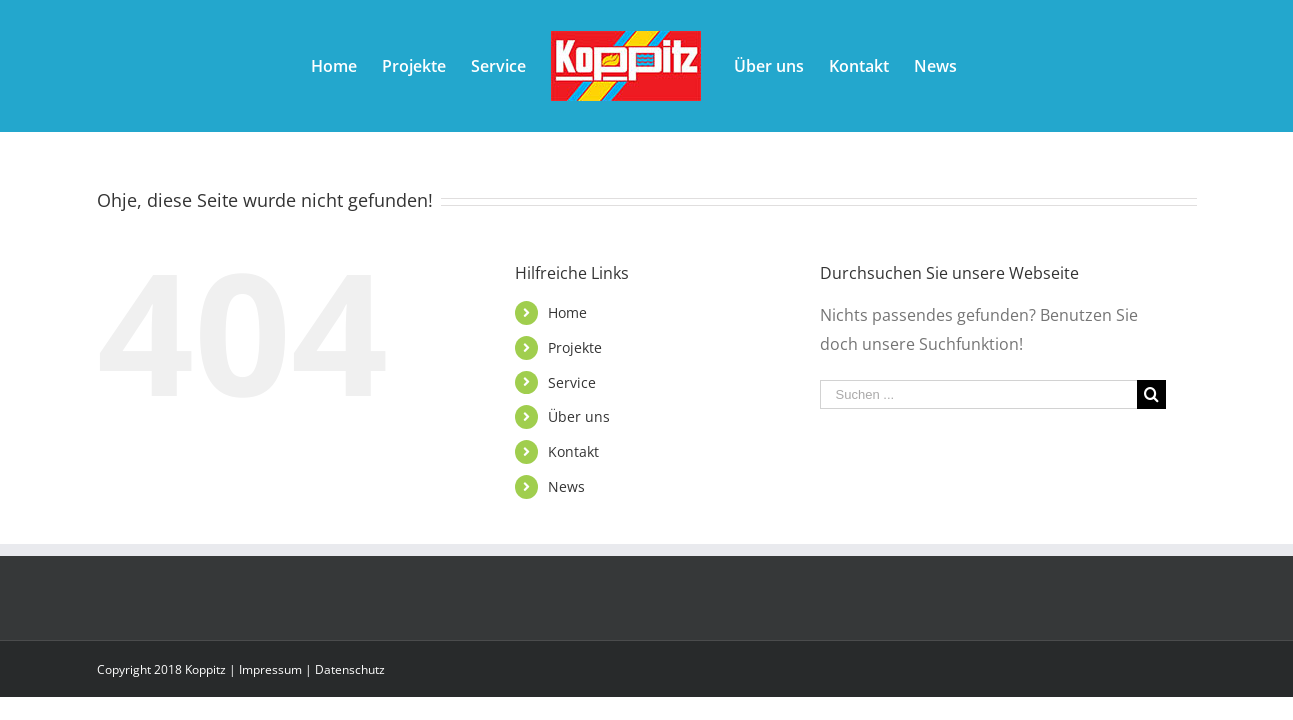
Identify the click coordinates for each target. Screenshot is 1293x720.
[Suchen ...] (979, 394)
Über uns (579, 416)
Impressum (270, 669)
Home (567, 312)
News (566, 486)
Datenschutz (350, 669)
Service (572, 382)
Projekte (575, 347)
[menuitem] (291, 66)
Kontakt (573, 451)
